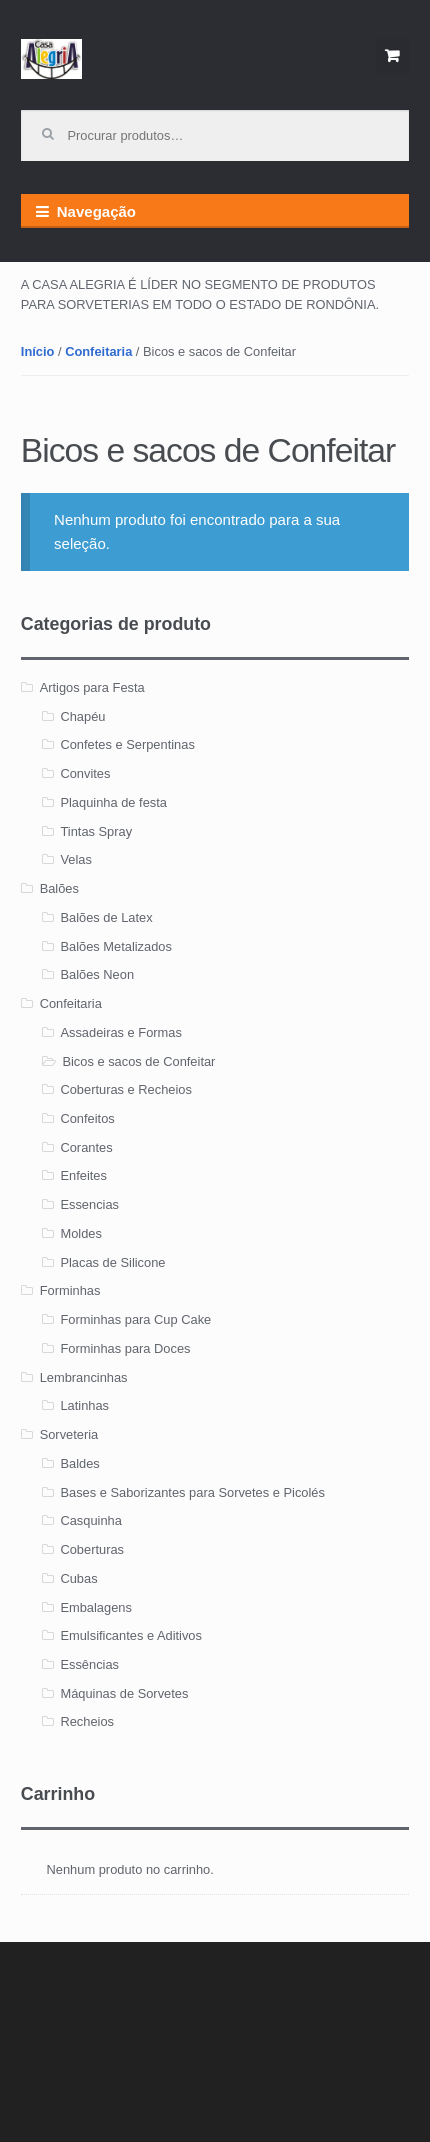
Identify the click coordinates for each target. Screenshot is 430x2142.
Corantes (86, 1147)
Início (38, 351)
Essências (89, 1664)
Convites (85, 773)
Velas (75, 859)
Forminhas (70, 1290)
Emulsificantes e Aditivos (131, 1635)
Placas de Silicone (112, 1262)
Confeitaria (98, 351)
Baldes (79, 1463)
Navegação (96, 211)
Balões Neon (97, 974)
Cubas (78, 1578)
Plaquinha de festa (113, 802)
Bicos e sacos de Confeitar (138, 1061)
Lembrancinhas (84, 1377)
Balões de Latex (106, 917)
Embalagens (96, 1607)
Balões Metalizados (116, 946)
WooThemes (252, 2065)
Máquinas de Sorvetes (124, 1693)
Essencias (89, 1204)
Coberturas (92, 1549)
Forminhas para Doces (125, 1348)
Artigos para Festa (92, 687)
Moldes (80, 1233)
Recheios (87, 1721)
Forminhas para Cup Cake (135, 1319)
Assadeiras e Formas (121, 1032)
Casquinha (90, 1520)
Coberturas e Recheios (126, 1089)
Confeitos (87, 1118)
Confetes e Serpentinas (127, 744)
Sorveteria (69, 1434)
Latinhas (84, 1405)
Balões (59, 888)
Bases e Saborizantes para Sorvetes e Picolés (192, 1492)
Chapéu (82, 716)
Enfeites (83, 1175)
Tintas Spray (96, 831)
